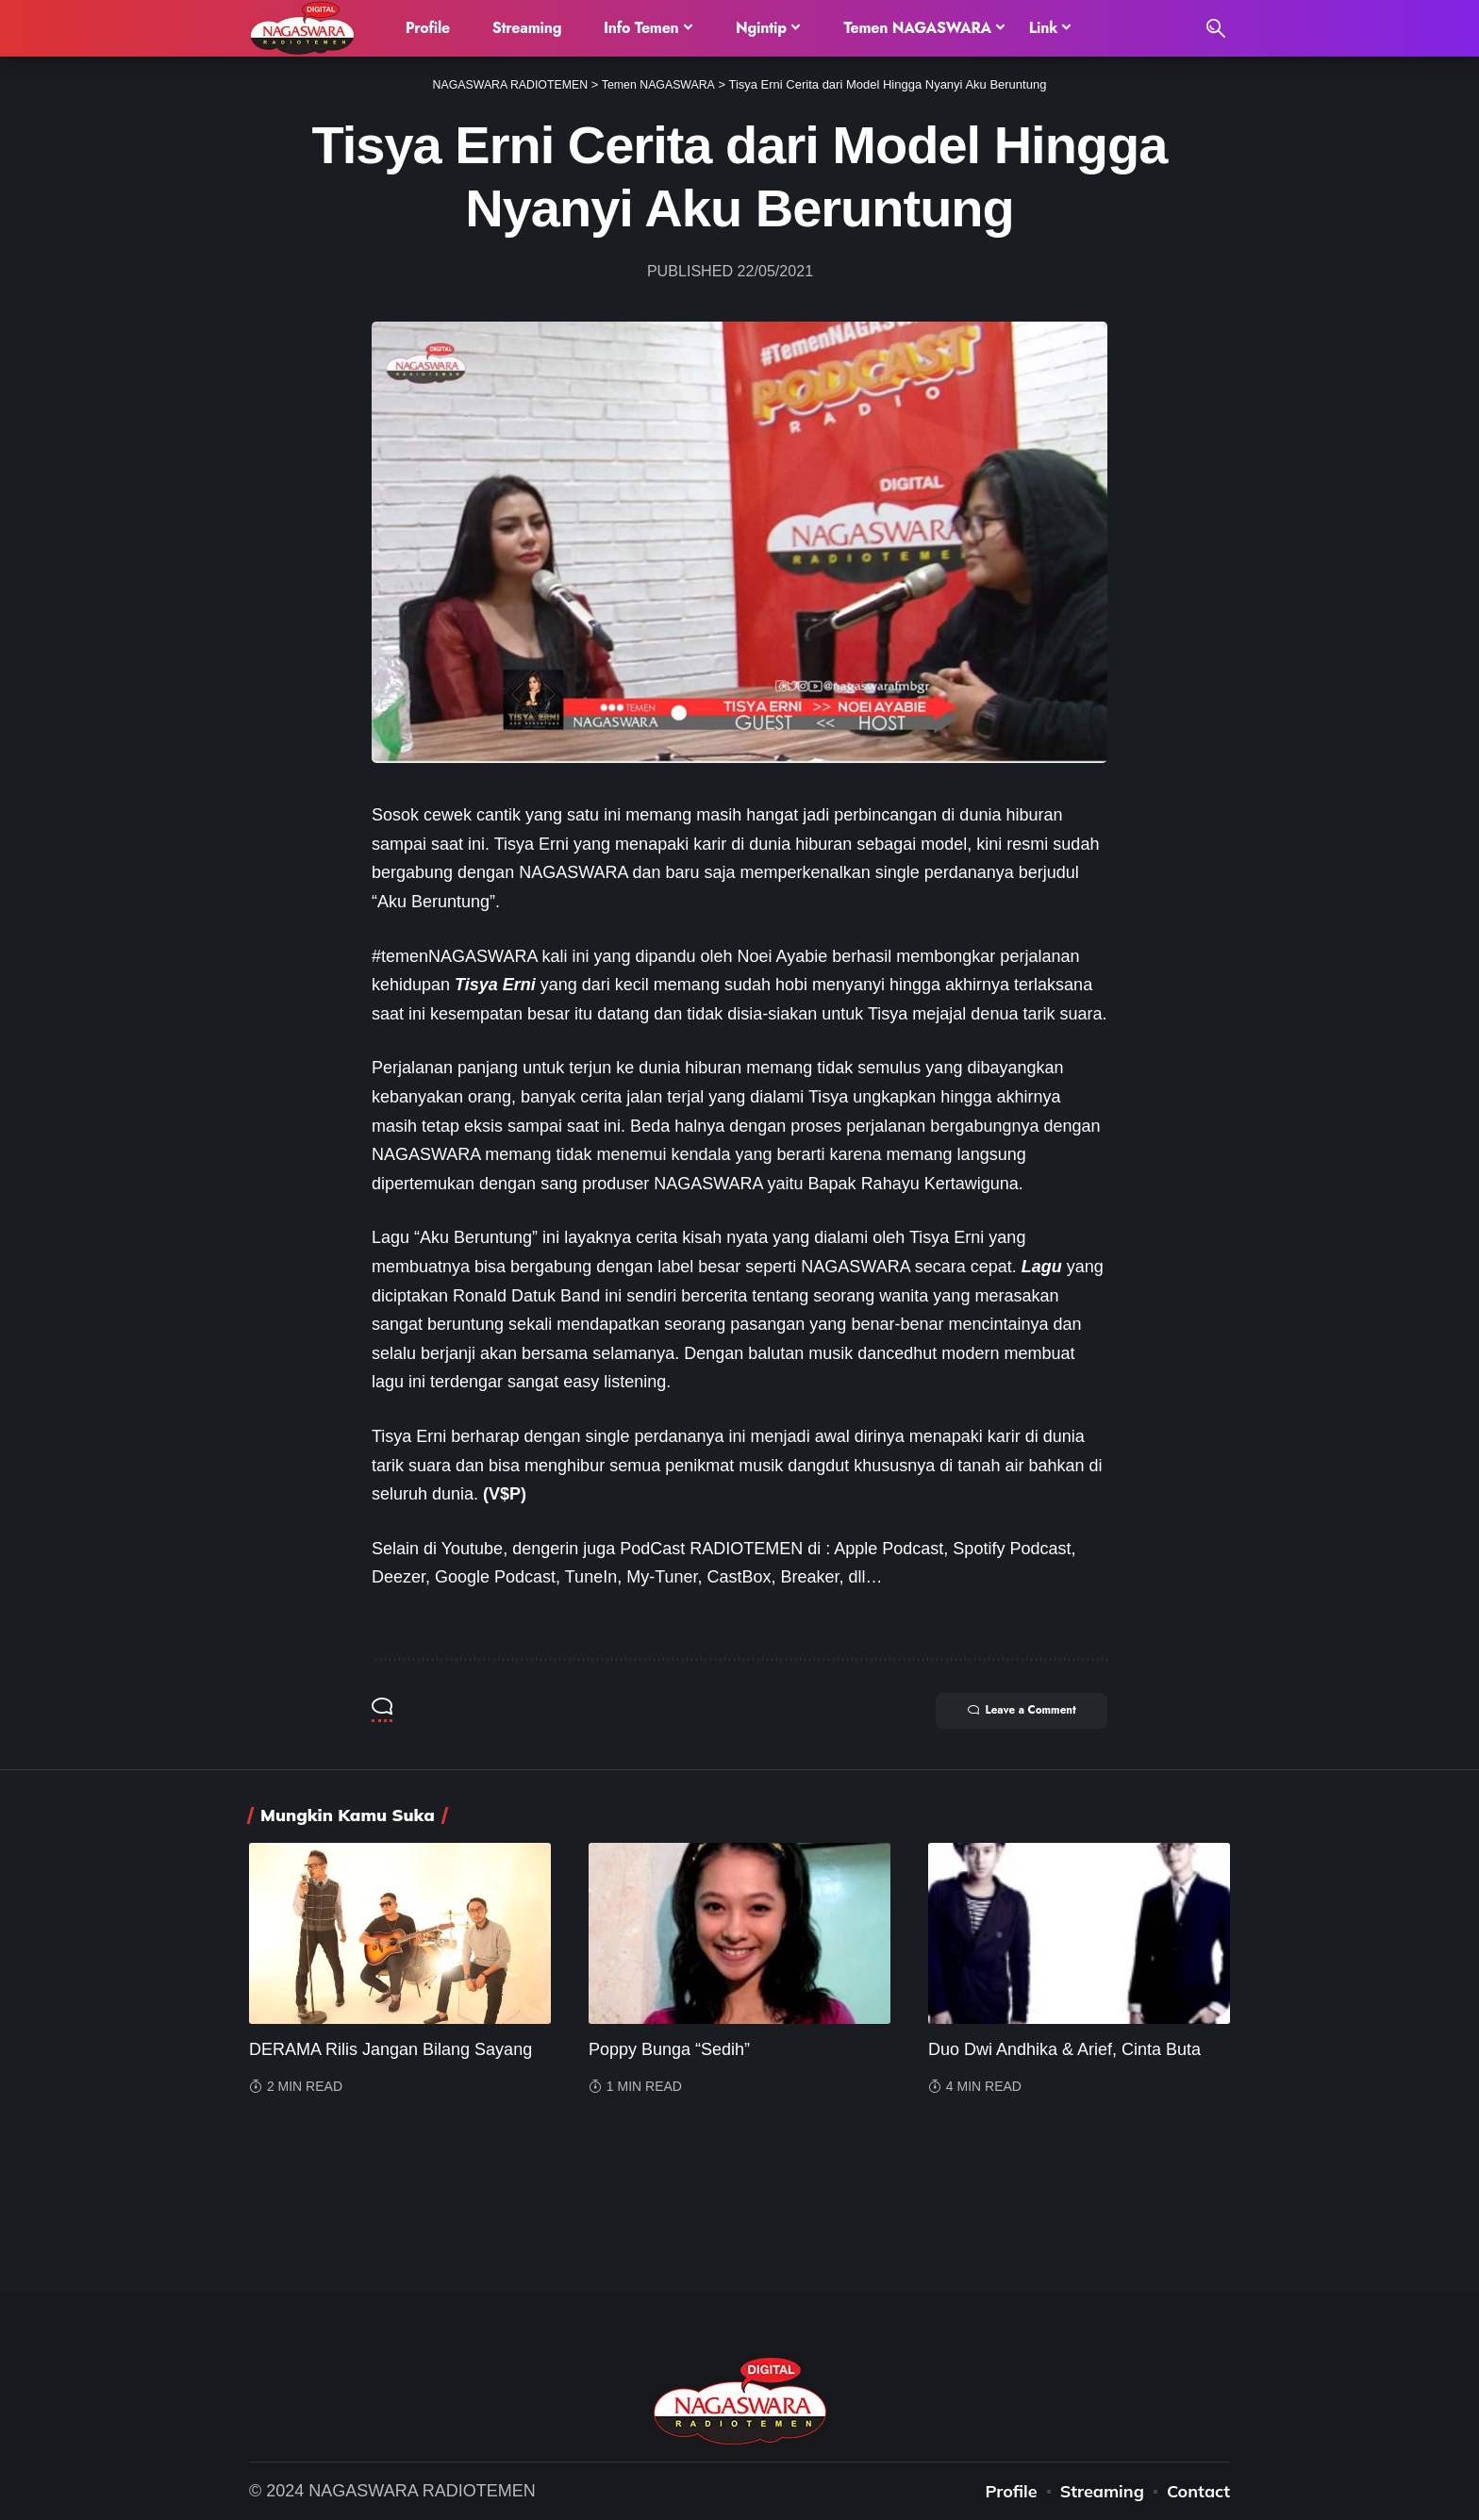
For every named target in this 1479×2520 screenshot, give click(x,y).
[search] (1215, 28)
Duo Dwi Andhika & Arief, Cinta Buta (1064, 2049)
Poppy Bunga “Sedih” (669, 2049)
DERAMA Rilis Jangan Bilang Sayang (390, 2049)
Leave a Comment (1014, 1712)
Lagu (1042, 1266)
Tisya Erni (495, 984)
